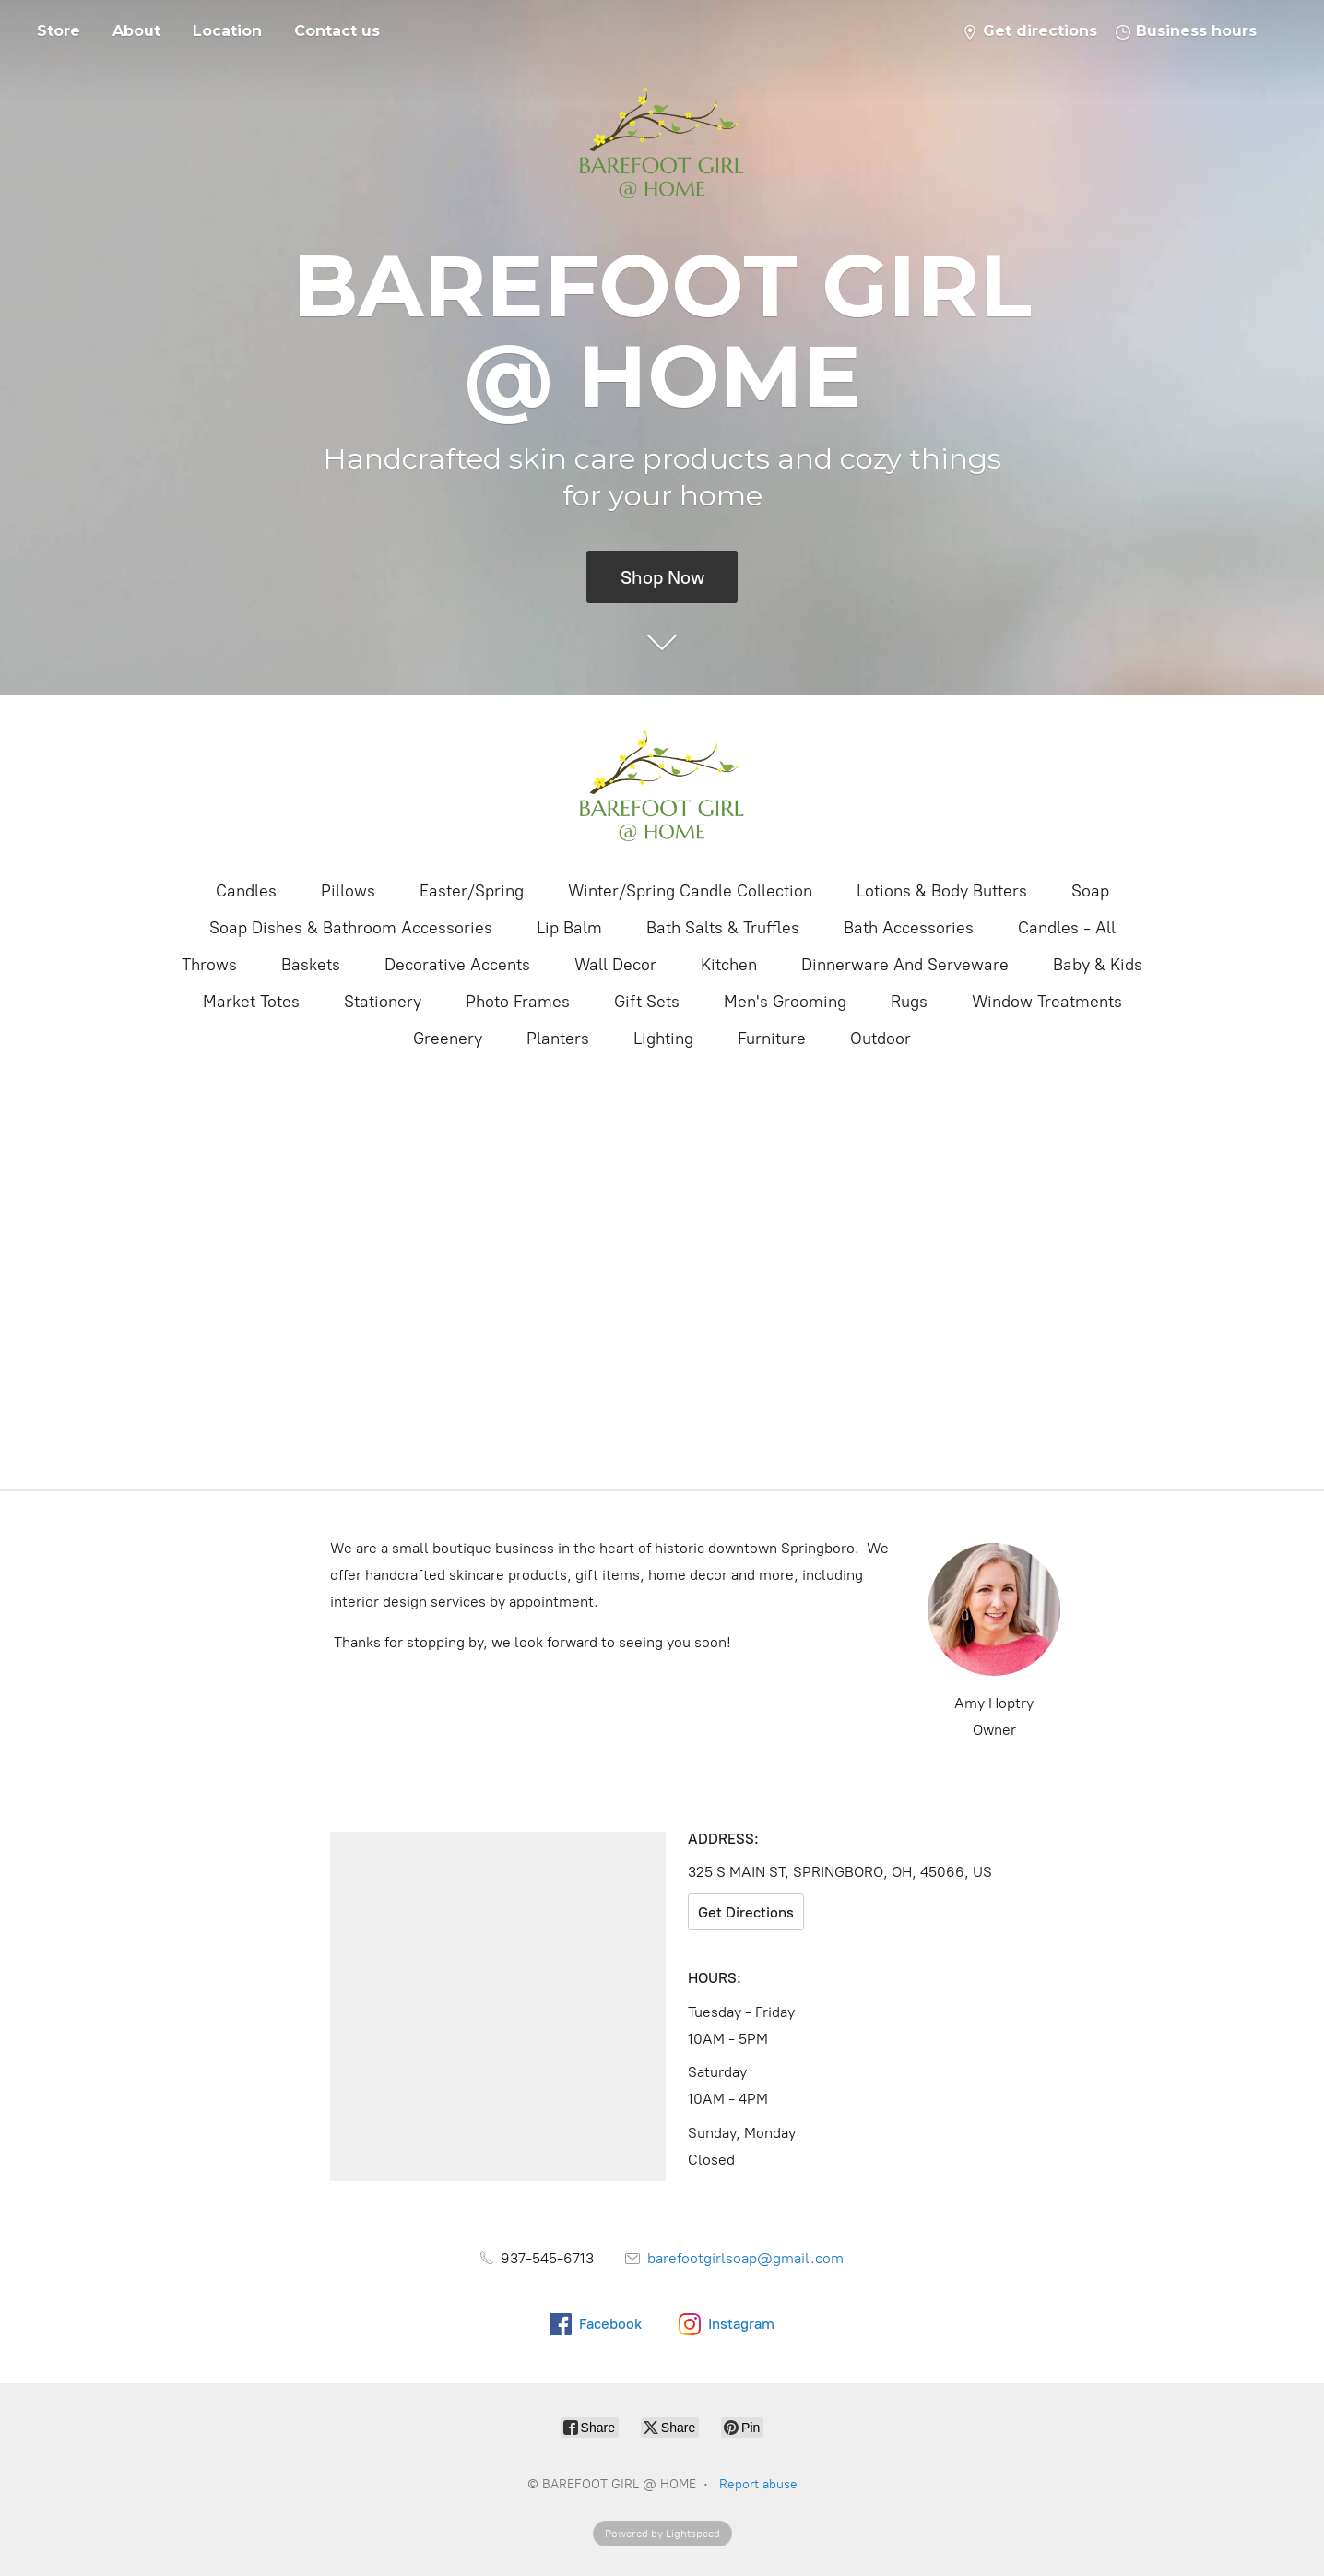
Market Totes (251, 1001)
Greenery (447, 1038)
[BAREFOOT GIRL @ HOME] (662, 786)
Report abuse (758, 2484)
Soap (1090, 891)
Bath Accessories (909, 928)
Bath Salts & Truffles (722, 928)
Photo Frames (518, 1001)
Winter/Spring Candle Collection (690, 891)
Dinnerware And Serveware (905, 965)
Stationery (382, 1001)
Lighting (663, 1038)
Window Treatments (1047, 1001)
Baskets (310, 965)
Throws (209, 965)
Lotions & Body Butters (942, 891)
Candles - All (1067, 928)
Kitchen (729, 965)
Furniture (772, 1038)
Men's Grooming (785, 1001)
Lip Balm (569, 928)
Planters (557, 1038)
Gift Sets (647, 1001)
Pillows (348, 891)
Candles (246, 891)
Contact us (337, 31)
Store (58, 31)
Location (227, 31)
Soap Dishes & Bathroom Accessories (350, 928)
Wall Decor (615, 965)
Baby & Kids (1097, 965)
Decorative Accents (457, 965)
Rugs (909, 1001)
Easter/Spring (472, 891)
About (136, 31)
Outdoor (880, 1038)
